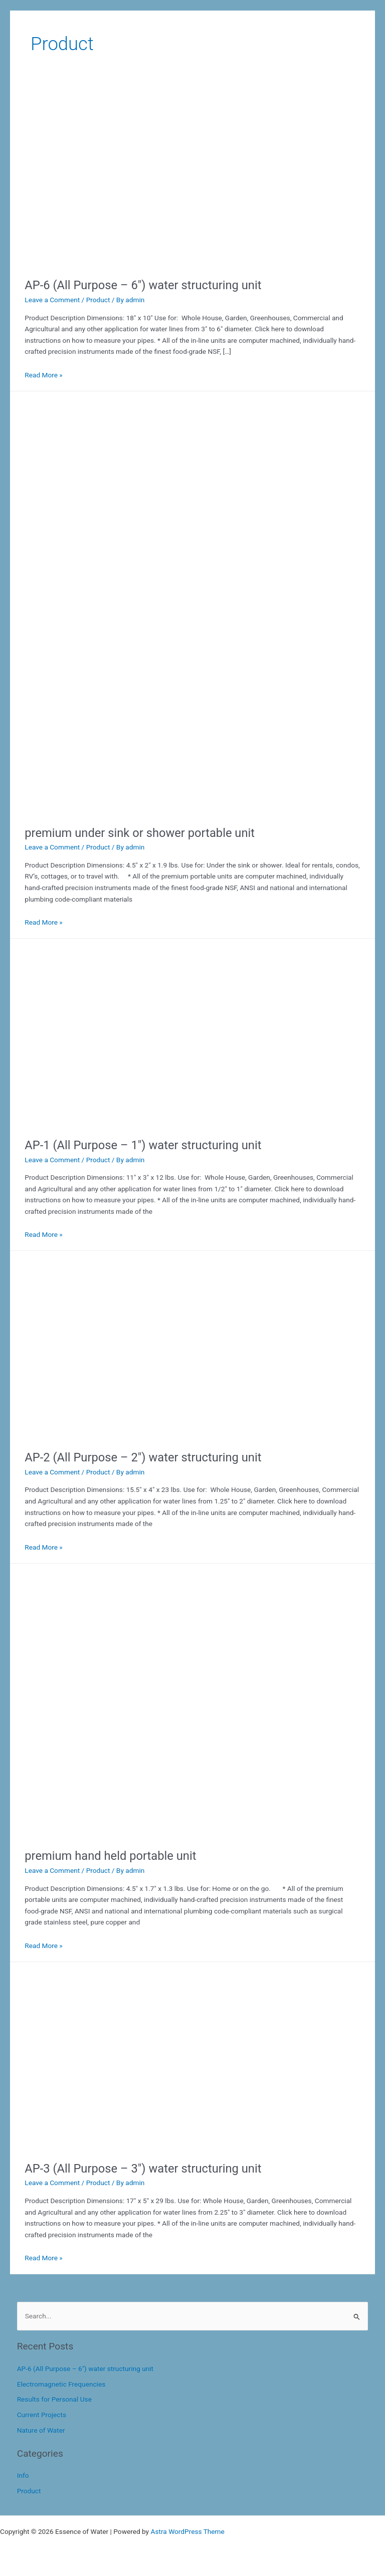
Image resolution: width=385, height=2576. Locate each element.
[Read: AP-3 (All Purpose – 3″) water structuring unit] (112, 2145)
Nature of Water (41, 2430)
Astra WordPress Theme (187, 2531)
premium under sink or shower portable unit (140, 833)
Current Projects (41, 2415)
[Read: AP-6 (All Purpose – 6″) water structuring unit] (112, 262)
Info (23, 2475)
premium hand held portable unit (110, 1856)
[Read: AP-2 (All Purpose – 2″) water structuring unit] (112, 1434)
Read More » (44, 375)
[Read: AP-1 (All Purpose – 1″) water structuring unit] (112, 1122)
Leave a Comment (52, 300)
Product (98, 300)
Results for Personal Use (54, 2399)
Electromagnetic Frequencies (61, 2384)
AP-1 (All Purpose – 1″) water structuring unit (143, 1145)
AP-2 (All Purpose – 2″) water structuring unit (143, 1457)
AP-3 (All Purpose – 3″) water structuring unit (143, 2169)
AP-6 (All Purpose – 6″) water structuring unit (143, 285)
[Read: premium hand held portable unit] (155, 1833)
